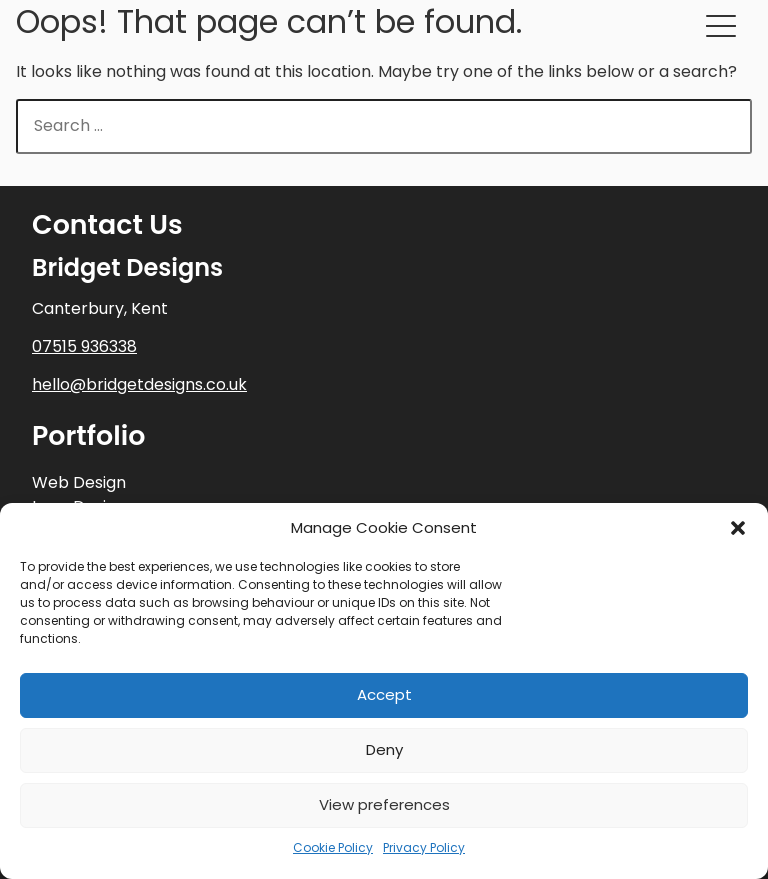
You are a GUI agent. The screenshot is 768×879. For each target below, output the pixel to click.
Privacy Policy (424, 847)
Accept (384, 694)
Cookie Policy (333, 847)
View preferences (384, 804)
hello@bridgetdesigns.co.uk (139, 384)
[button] (738, 528)
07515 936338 (84, 346)
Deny (384, 749)
